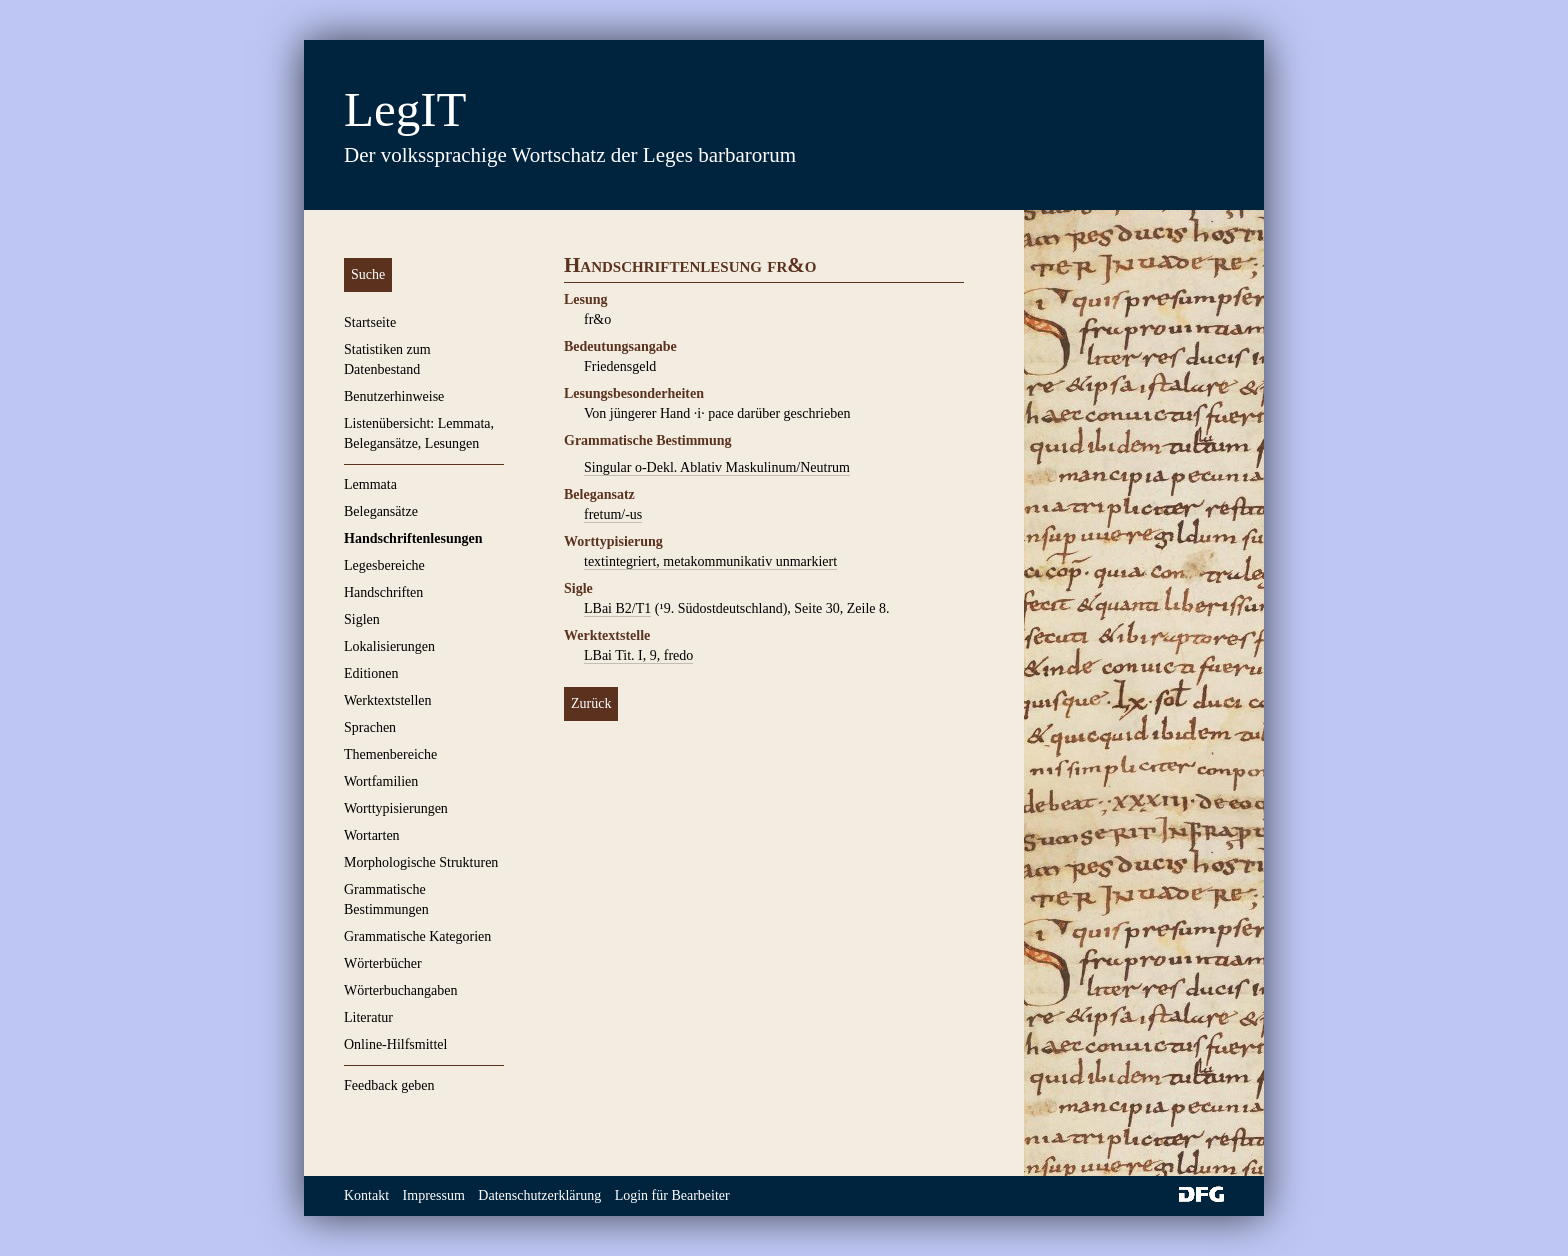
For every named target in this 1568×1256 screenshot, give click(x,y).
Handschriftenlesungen (413, 538)
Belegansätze (381, 511)
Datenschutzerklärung (539, 1195)
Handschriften (383, 592)
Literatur (368, 1017)
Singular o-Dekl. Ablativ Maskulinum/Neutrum (717, 467)
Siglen (362, 619)
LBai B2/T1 (617, 608)
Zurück (591, 703)
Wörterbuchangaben (401, 990)
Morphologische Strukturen (421, 862)
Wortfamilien (381, 781)
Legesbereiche (384, 565)
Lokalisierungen (389, 646)
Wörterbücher (383, 963)
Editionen (371, 673)
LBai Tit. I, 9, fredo (638, 655)
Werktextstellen (388, 700)
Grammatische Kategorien (417, 936)
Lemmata (370, 484)
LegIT (405, 109)
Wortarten (372, 835)
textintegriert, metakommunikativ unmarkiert (710, 561)
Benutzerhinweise (394, 396)
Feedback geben (389, 1085)
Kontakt (366, 1195)
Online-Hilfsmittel (395, 1044)
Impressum (434, 1195)
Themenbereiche (390, 754)
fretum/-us (613, 514)
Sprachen (370, 727)
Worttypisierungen (396, 808)
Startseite (370, 322)
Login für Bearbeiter (672, 1195)
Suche (368, 274)
